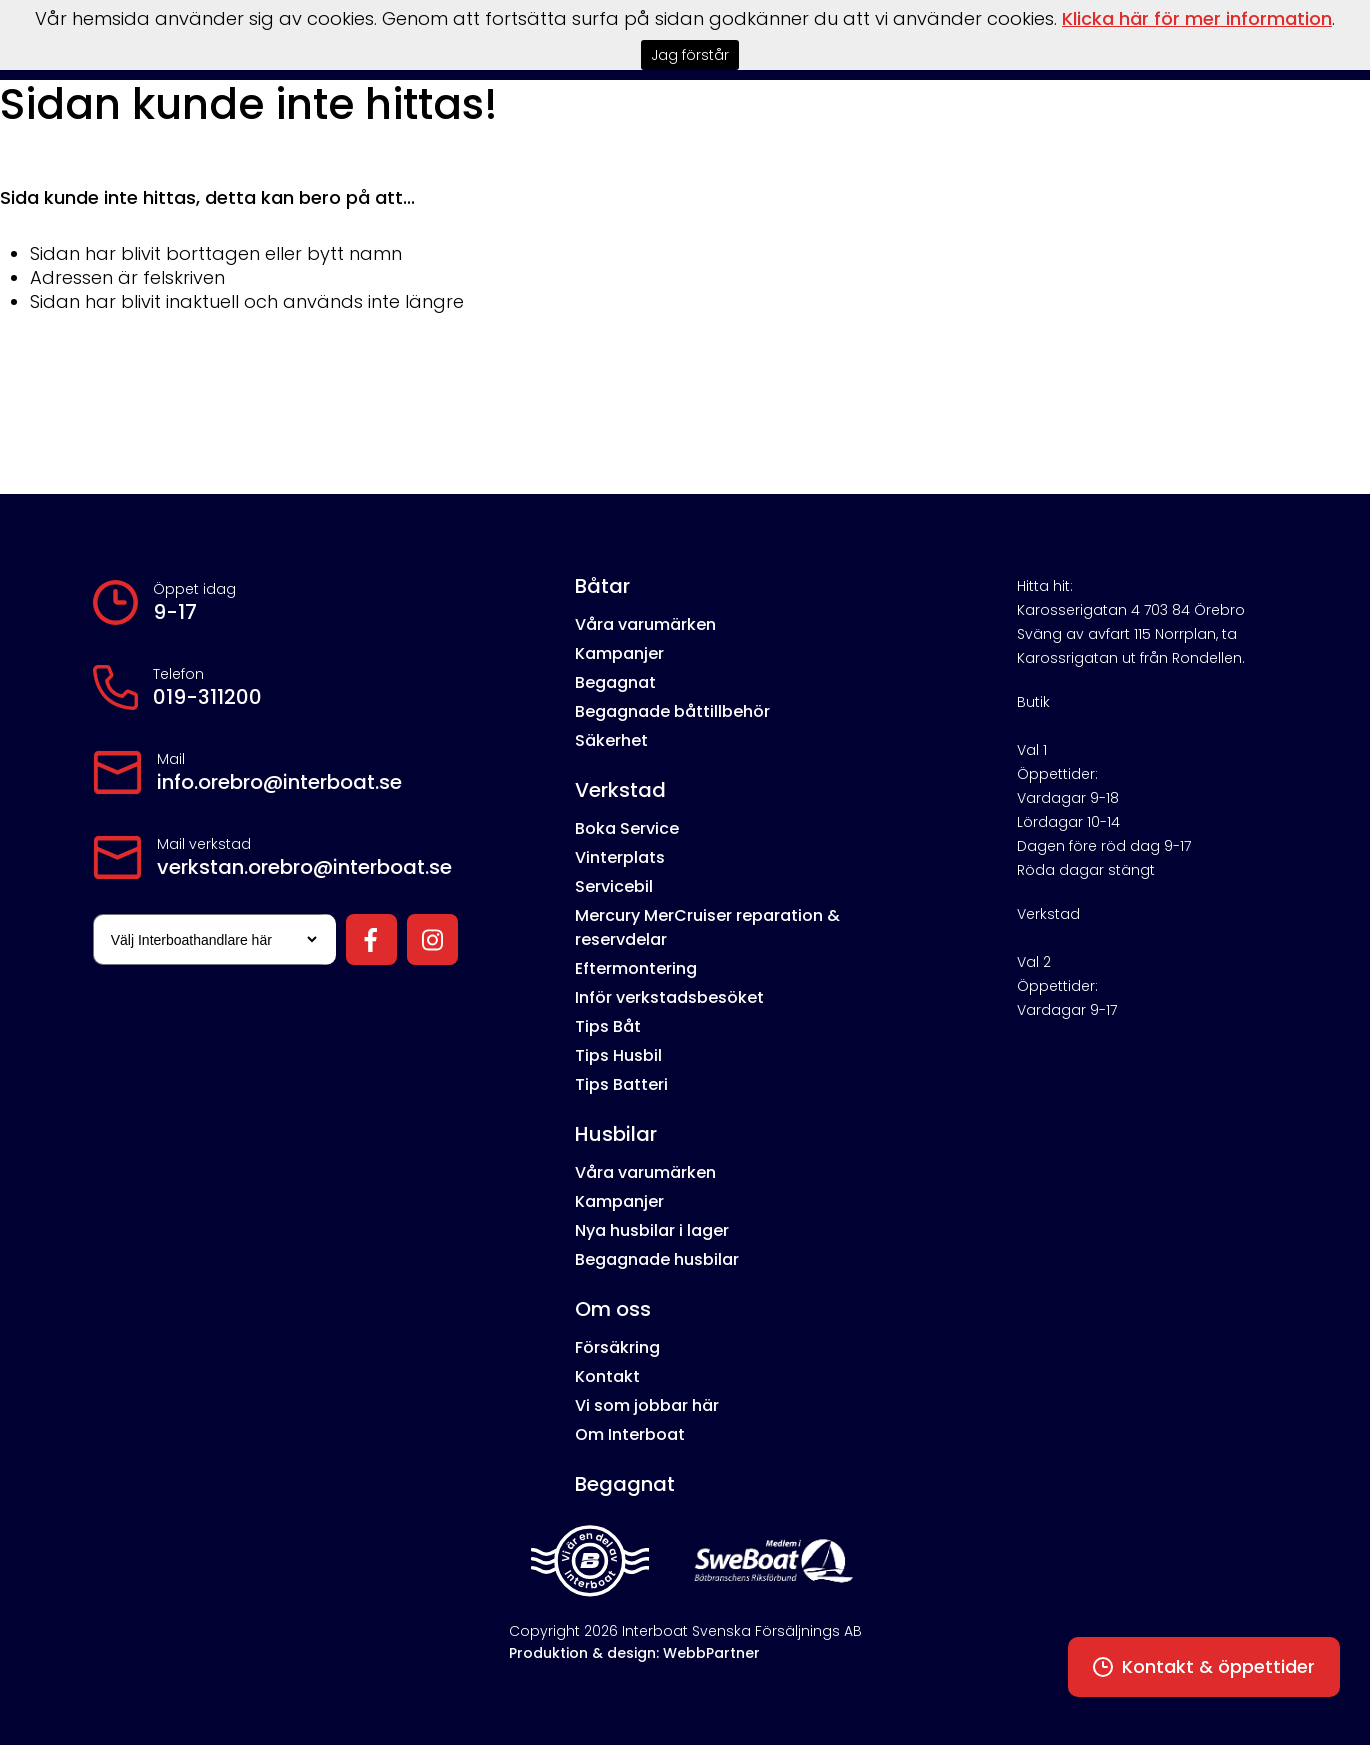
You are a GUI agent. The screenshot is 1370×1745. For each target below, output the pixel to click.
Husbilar (616, 1134)
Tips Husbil (618, 1055)
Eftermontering (636, 968)
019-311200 (207, 697)
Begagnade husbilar (657, 1259)
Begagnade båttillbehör (672, 711)
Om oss (613, 1309)
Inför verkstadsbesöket (669, 997)
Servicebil (614, 886)
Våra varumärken (645, 624)
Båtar (602, 586)
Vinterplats (620, 857)
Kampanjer (619, 653)
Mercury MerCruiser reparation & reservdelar (707, 927)
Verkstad (620, 790)
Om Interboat (630, 1434)
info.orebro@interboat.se (279, 782)
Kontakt (607, 1376)
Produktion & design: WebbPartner (634, 1653)
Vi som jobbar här (647, 1405)
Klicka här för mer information (1197, 18)
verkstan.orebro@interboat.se (304, 867)
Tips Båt (608, 1026)
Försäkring (617, 1347)
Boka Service (627, 828)
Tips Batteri (621, 1084)
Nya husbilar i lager (652, 1230)
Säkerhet (611, 740)
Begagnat (615, 682)
